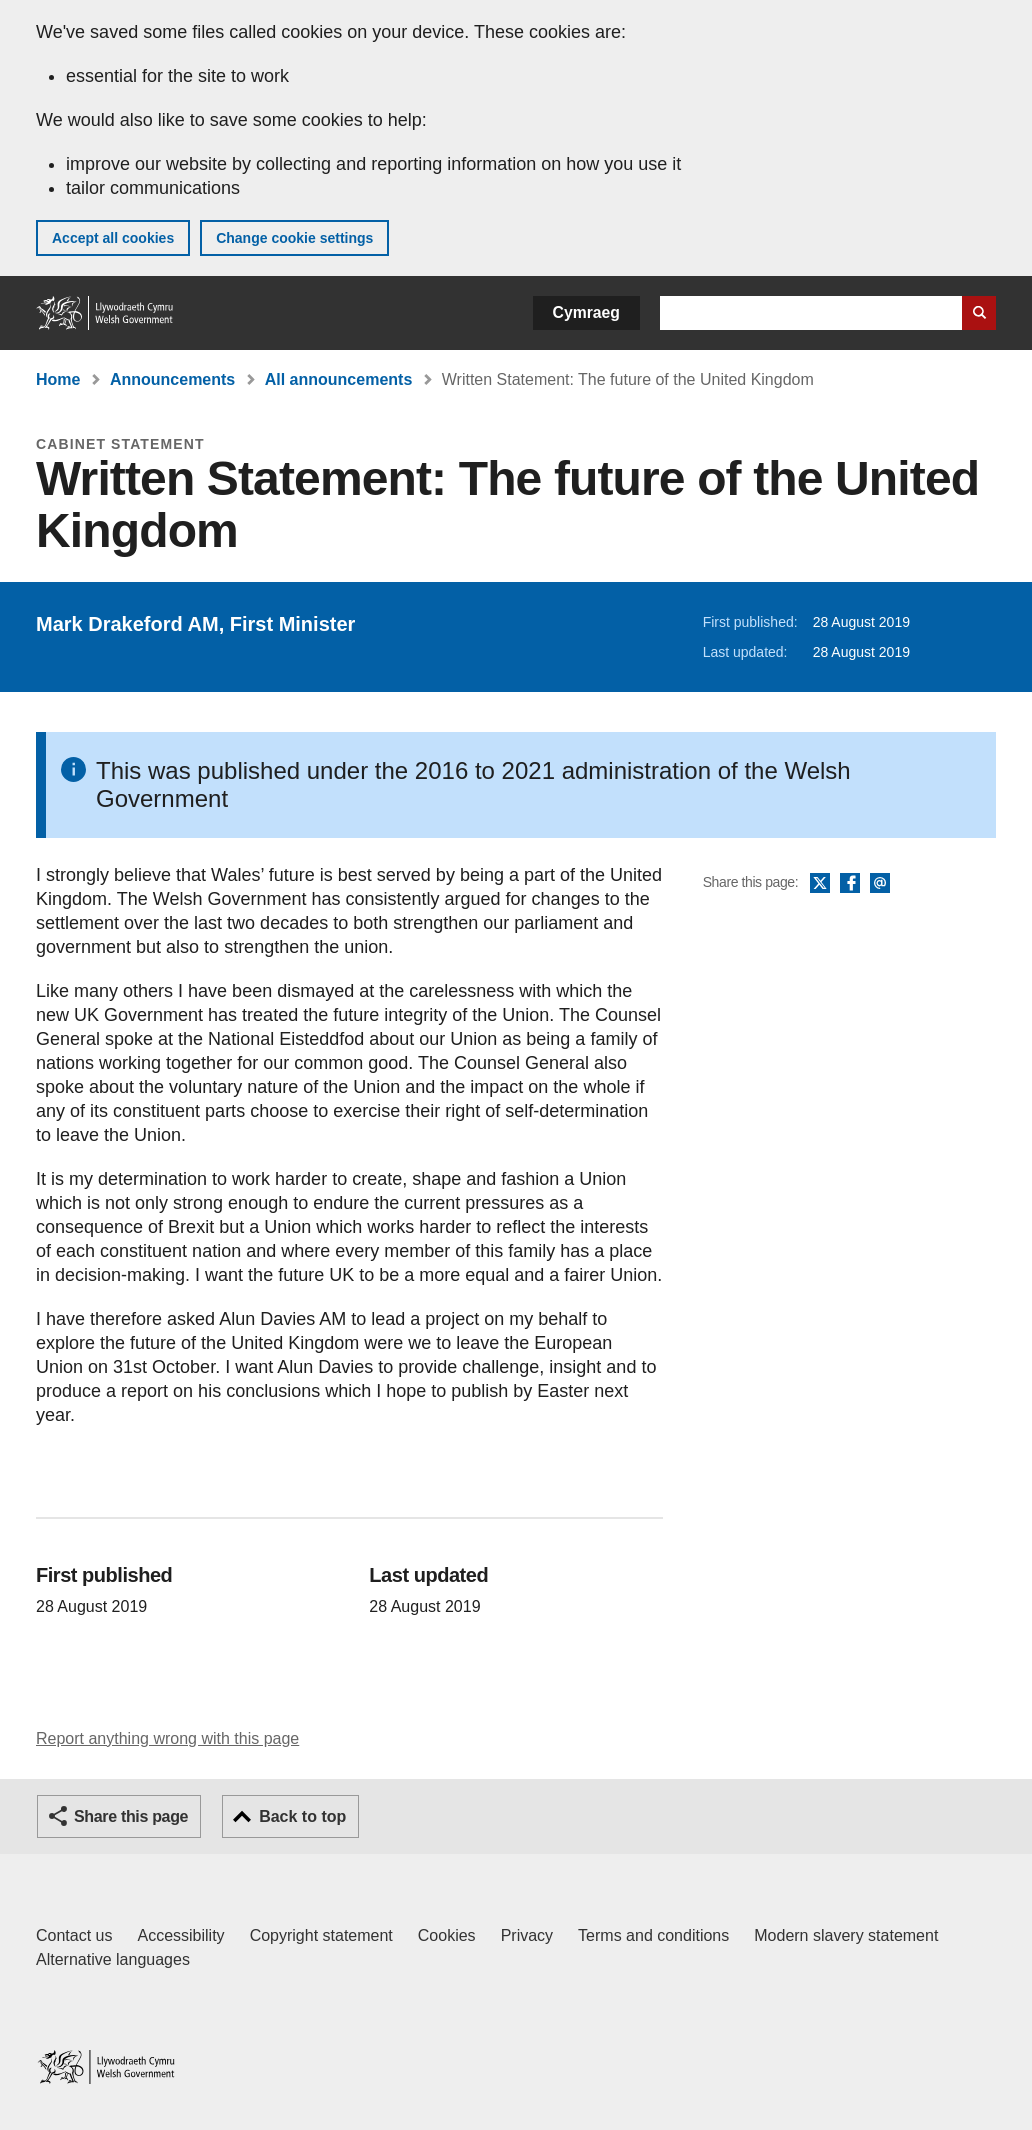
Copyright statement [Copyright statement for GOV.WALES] (321, 1935)
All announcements (339, 379)
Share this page (131, 1816)
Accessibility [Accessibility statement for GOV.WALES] (180, 1935)
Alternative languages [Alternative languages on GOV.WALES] (113, 1959)
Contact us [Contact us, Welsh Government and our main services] (74, 1935)
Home (58, 379)
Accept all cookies (113, 238)
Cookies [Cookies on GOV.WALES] (447, 1935)
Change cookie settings (294, 238)
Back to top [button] (302, 1816)
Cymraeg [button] (586, 312)
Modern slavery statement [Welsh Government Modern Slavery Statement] (846, 1935)
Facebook (850, 884)
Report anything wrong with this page (167, 1738)
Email (880, 884)
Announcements (172, 379)
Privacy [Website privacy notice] (527, 1935)
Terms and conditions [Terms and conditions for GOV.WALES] (653, 1935)
